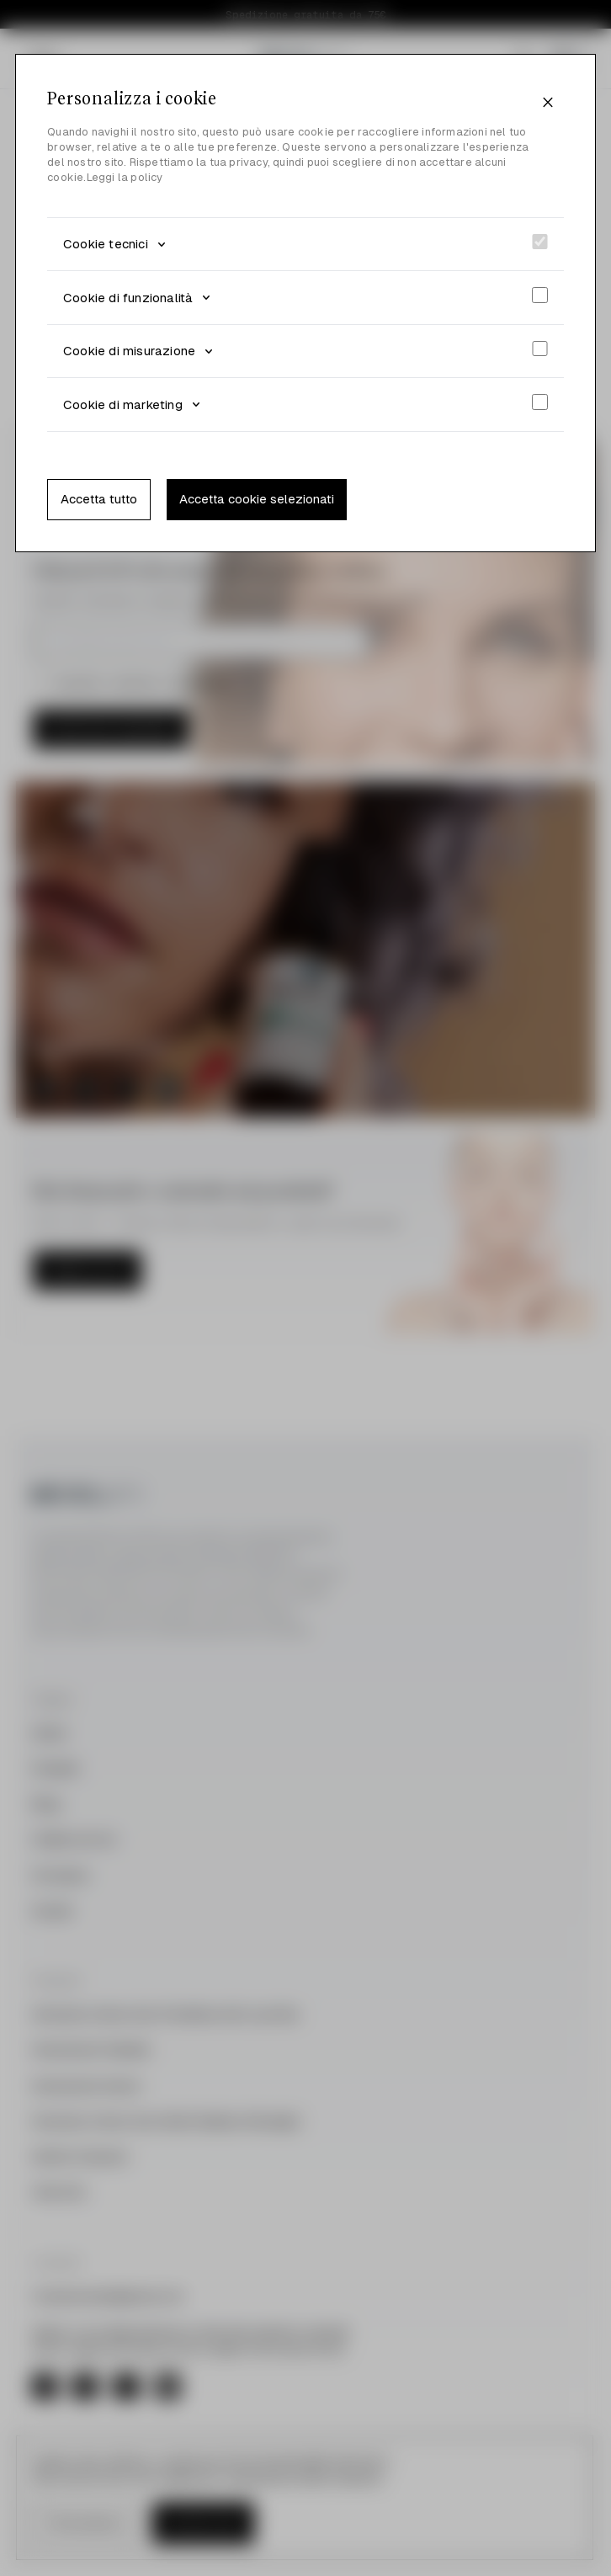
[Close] (548, 103)
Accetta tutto (99, 499)
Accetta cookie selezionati (256, 499)
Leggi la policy (125, 177)
